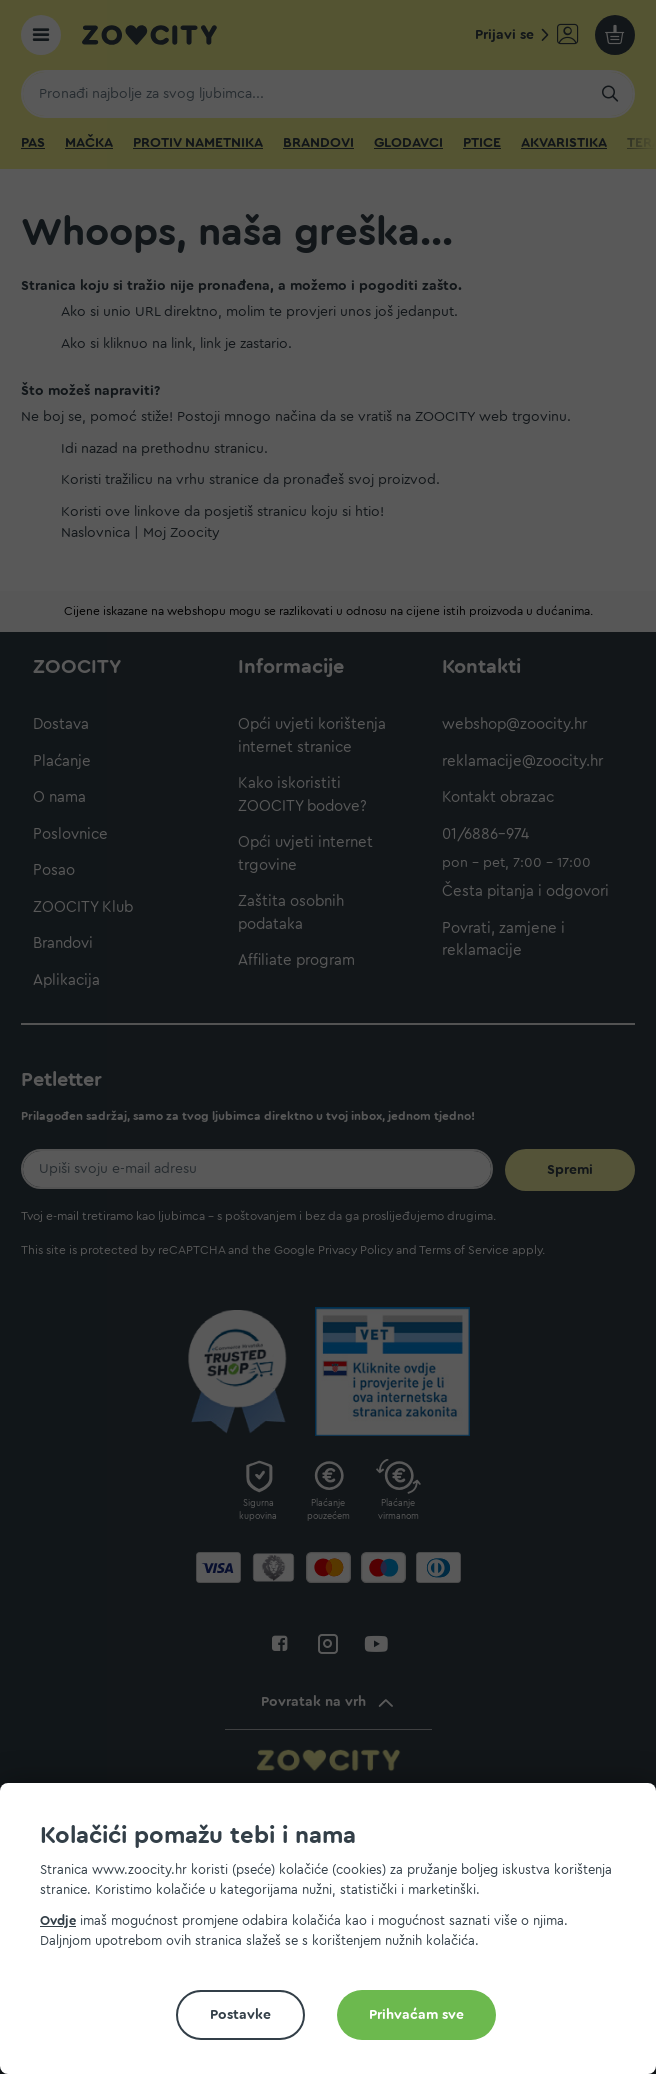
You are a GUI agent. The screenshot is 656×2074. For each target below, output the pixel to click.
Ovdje (58, 1920)
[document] (336, 1936)
